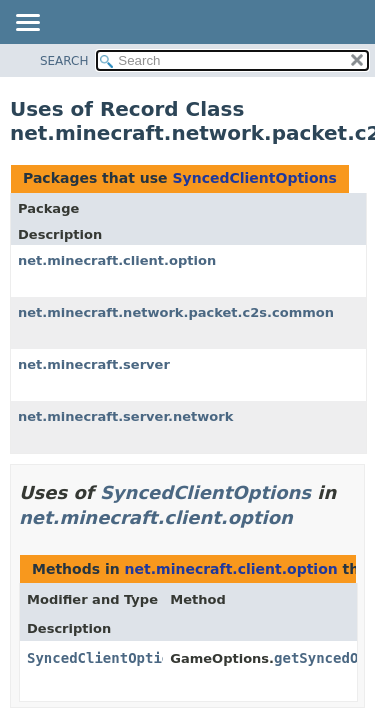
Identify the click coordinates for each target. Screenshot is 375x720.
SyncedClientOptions (254, 178)
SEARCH (64, 61)
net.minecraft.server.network (125, 416)
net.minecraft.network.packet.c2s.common (176, 312)
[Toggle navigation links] (27, 24)
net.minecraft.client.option (117, 260)
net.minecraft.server (94, 364)
